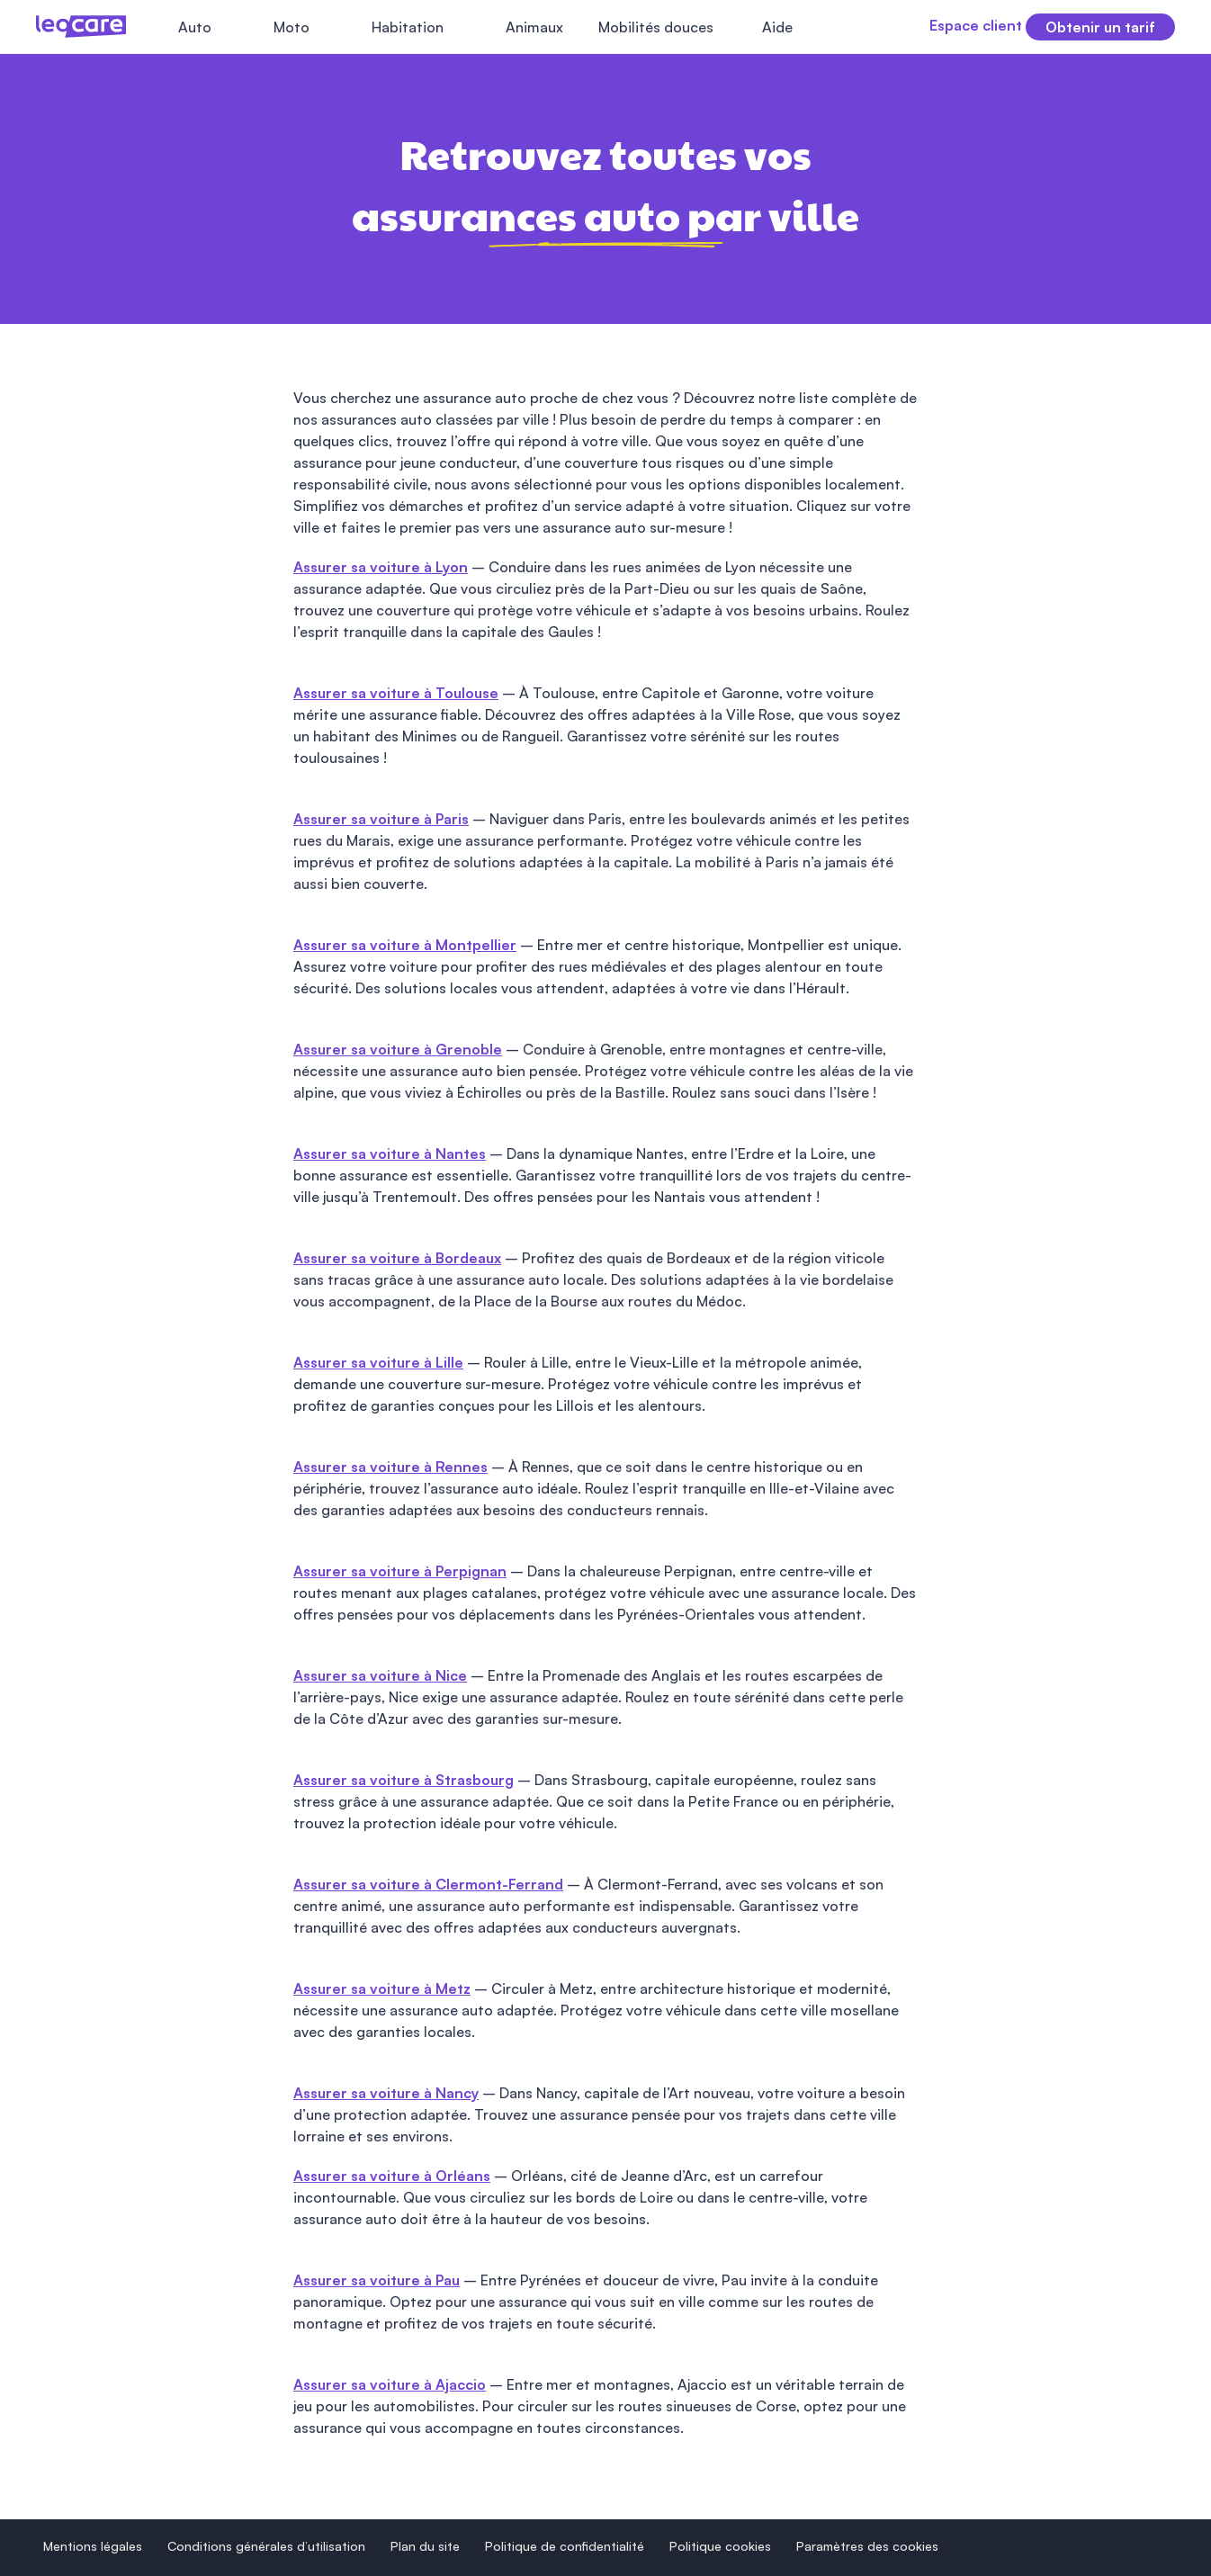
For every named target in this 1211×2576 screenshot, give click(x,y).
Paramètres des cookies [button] (867, 2546)
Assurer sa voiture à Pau (376, 2280)
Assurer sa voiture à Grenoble (397, 1049)
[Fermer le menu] (835, 27)
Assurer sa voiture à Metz (382, 1988)
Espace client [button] (943, 25)
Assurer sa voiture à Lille (378, 1362)
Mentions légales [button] (92, 2546)
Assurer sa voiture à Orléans (391, 2176)
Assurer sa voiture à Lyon (380, 567)
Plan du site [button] (425, 2546)
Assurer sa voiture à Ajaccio (389, 2384)
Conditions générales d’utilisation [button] (266, 2546)
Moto (291, 27)
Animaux (534, 27)
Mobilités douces (655, 27)
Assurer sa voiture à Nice (380, 1675)
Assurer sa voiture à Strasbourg (403, 1780)
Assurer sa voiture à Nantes (389, 1153)
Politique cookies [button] (720, 2546)
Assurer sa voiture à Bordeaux (397, 1258)
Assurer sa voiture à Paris (381, 819)
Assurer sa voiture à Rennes (390, 1467)
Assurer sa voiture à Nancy (386, 2093)
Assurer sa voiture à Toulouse (395, 693)
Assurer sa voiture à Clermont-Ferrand (428, 1884)
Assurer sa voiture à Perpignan (400, 1571)
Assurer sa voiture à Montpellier (404, 945)
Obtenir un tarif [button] (1100, 27)
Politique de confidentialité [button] (564, 2546)
